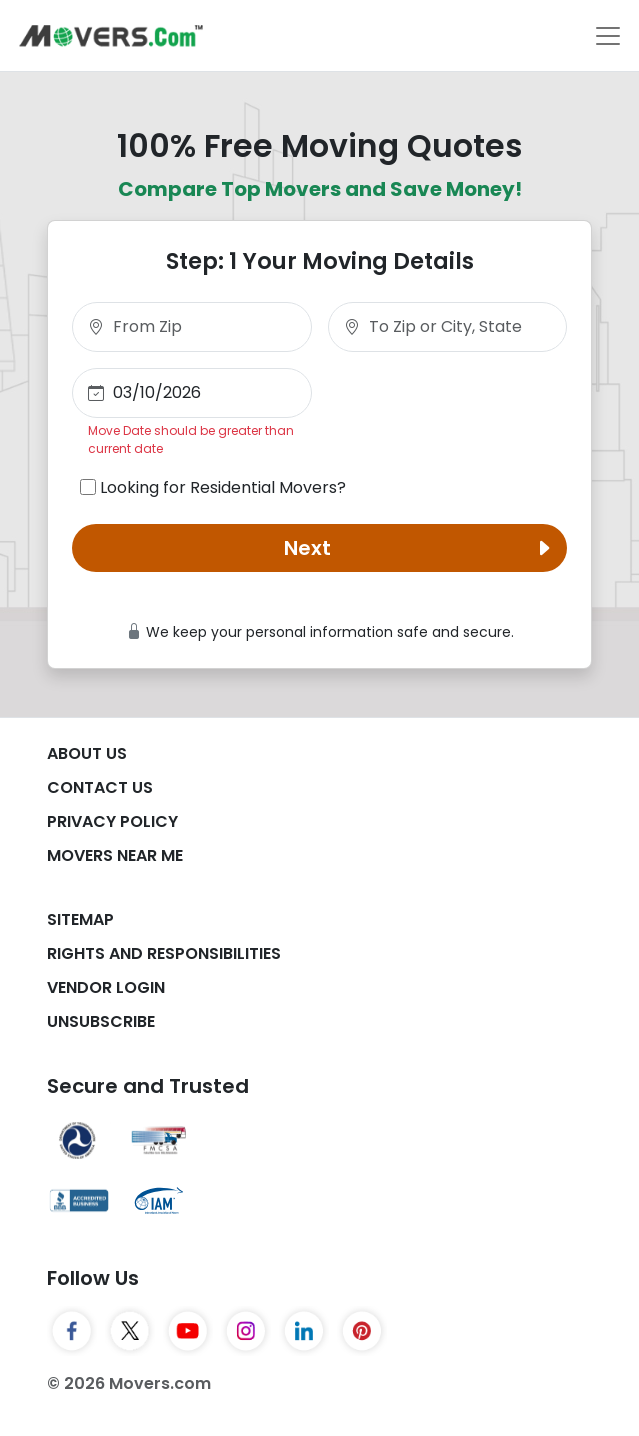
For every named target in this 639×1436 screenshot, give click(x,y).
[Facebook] (72, 1331)
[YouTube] (188, 1331)
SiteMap (80, 919)
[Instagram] (246, 1331)
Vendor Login (106, 987)
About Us (87, 753)
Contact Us (100, 787)
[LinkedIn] (304, 1331)
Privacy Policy (112, 821)
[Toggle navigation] (608, 36)
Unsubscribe (101, 1021)
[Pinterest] (362, 1331)
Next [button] (421, 548)
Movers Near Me (115, 855)
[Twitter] (130, 1331)
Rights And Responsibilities (164, 953)
